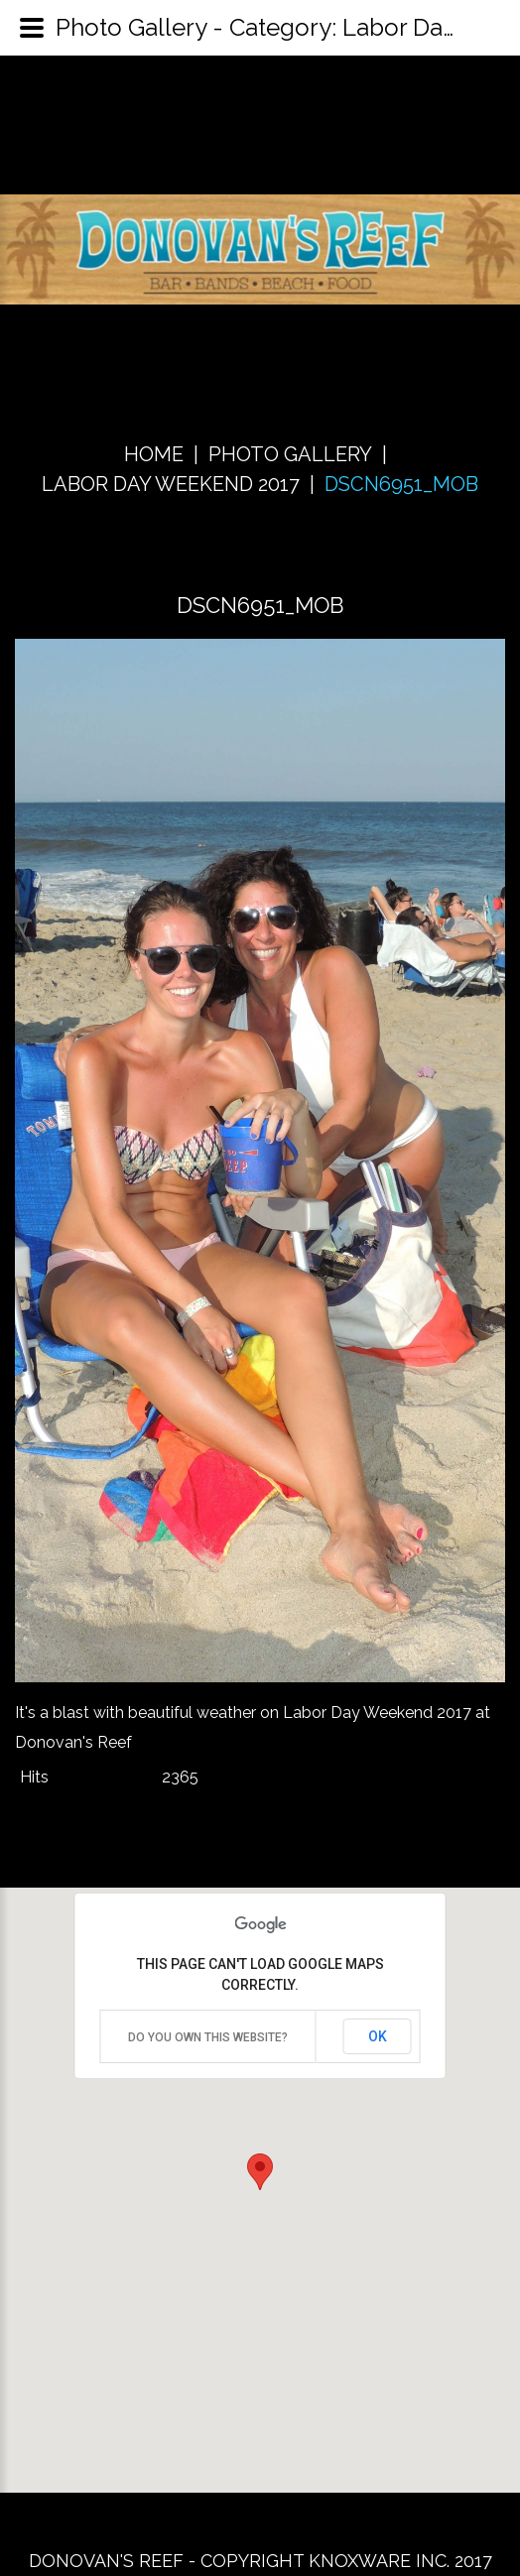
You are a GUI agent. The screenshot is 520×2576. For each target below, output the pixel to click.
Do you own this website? (208, 2037)
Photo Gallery (290, 454)
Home (154, 454)
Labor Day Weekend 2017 (171, 484)
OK (377, 2036)
